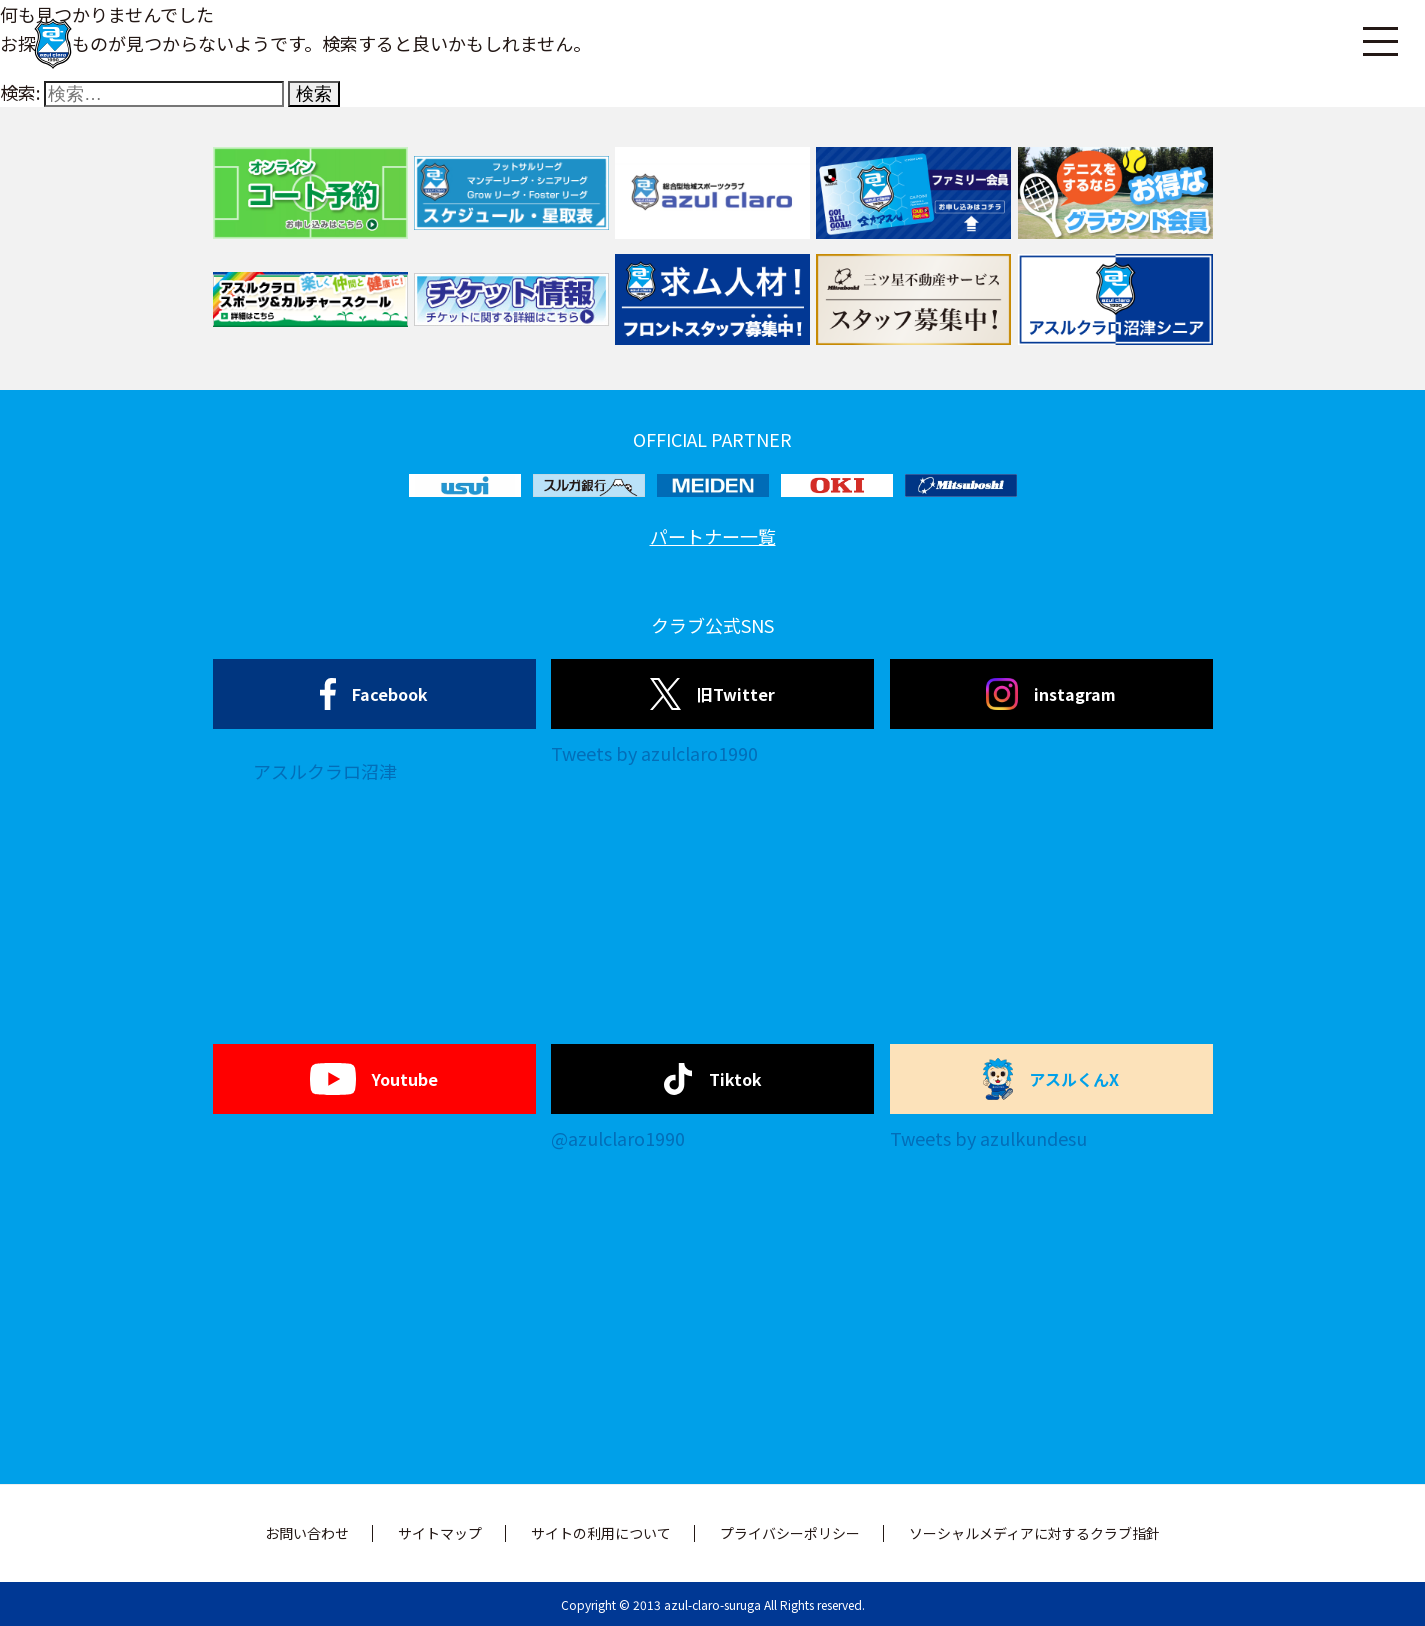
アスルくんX (1051, 1079)
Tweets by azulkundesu (988, 1138)
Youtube (373, 1079)
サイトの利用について (601, 1533)
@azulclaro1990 (618, 1138)
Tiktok (712, 1079)
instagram (1051, 694)
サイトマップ (440, 1533)
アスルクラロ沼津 (325, 771)
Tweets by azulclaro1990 (654, 753)
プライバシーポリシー (790, 1533)
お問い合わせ (307, 1533)
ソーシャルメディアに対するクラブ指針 (1034, 1533)
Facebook (374, 694)
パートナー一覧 (713, 536)
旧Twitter (712, 694)
